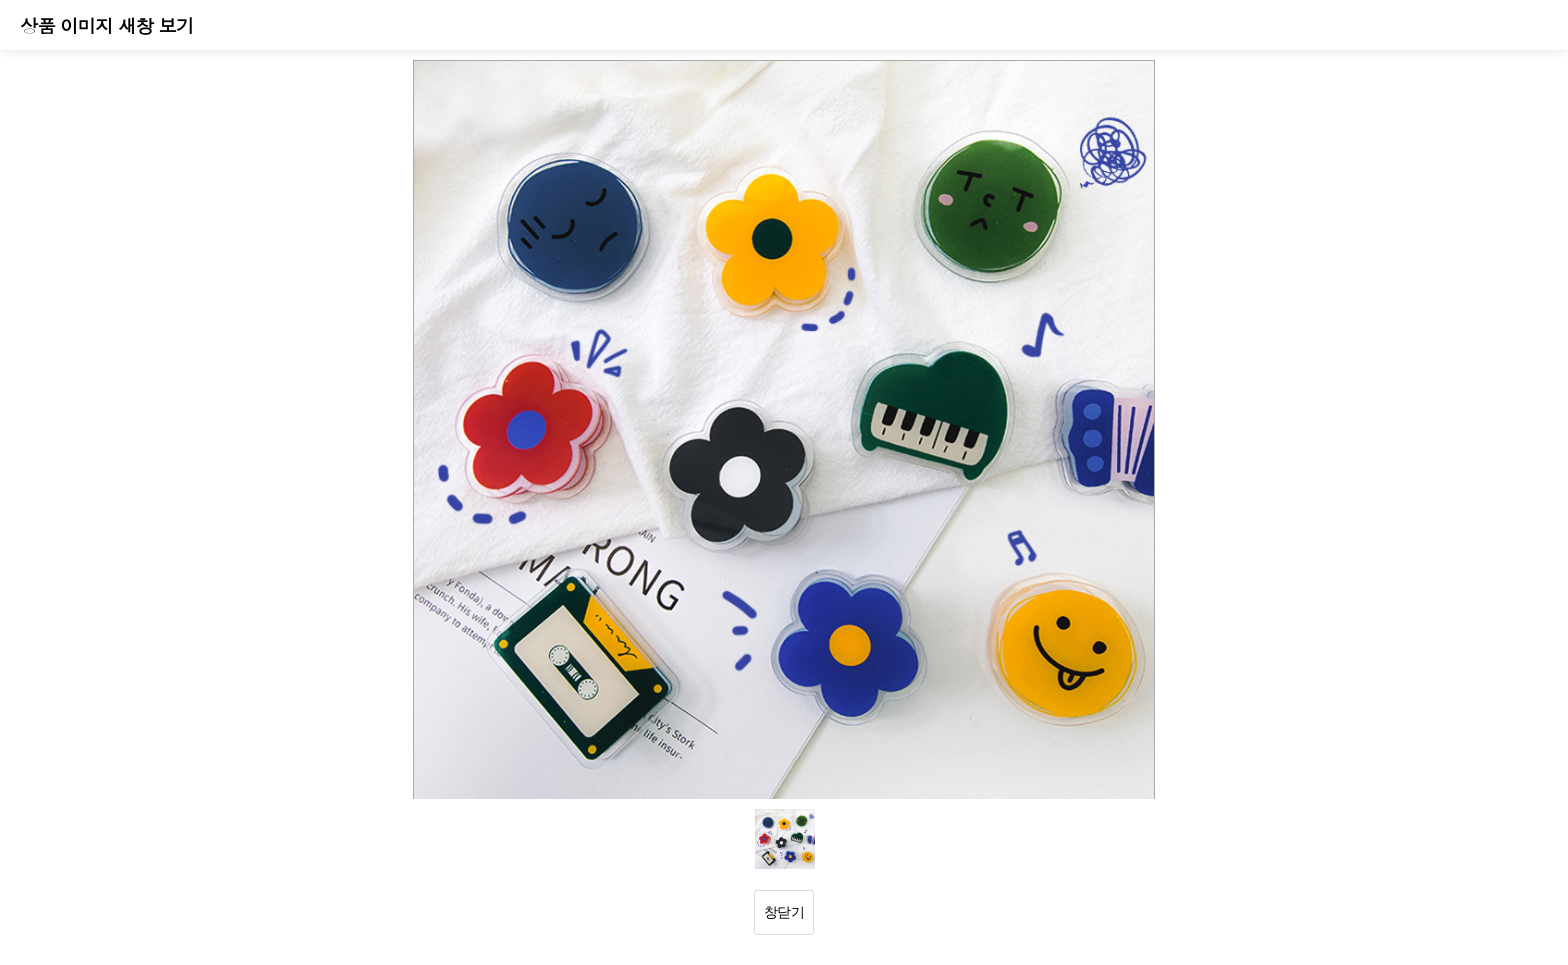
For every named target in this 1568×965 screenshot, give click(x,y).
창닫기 (784, 912)
